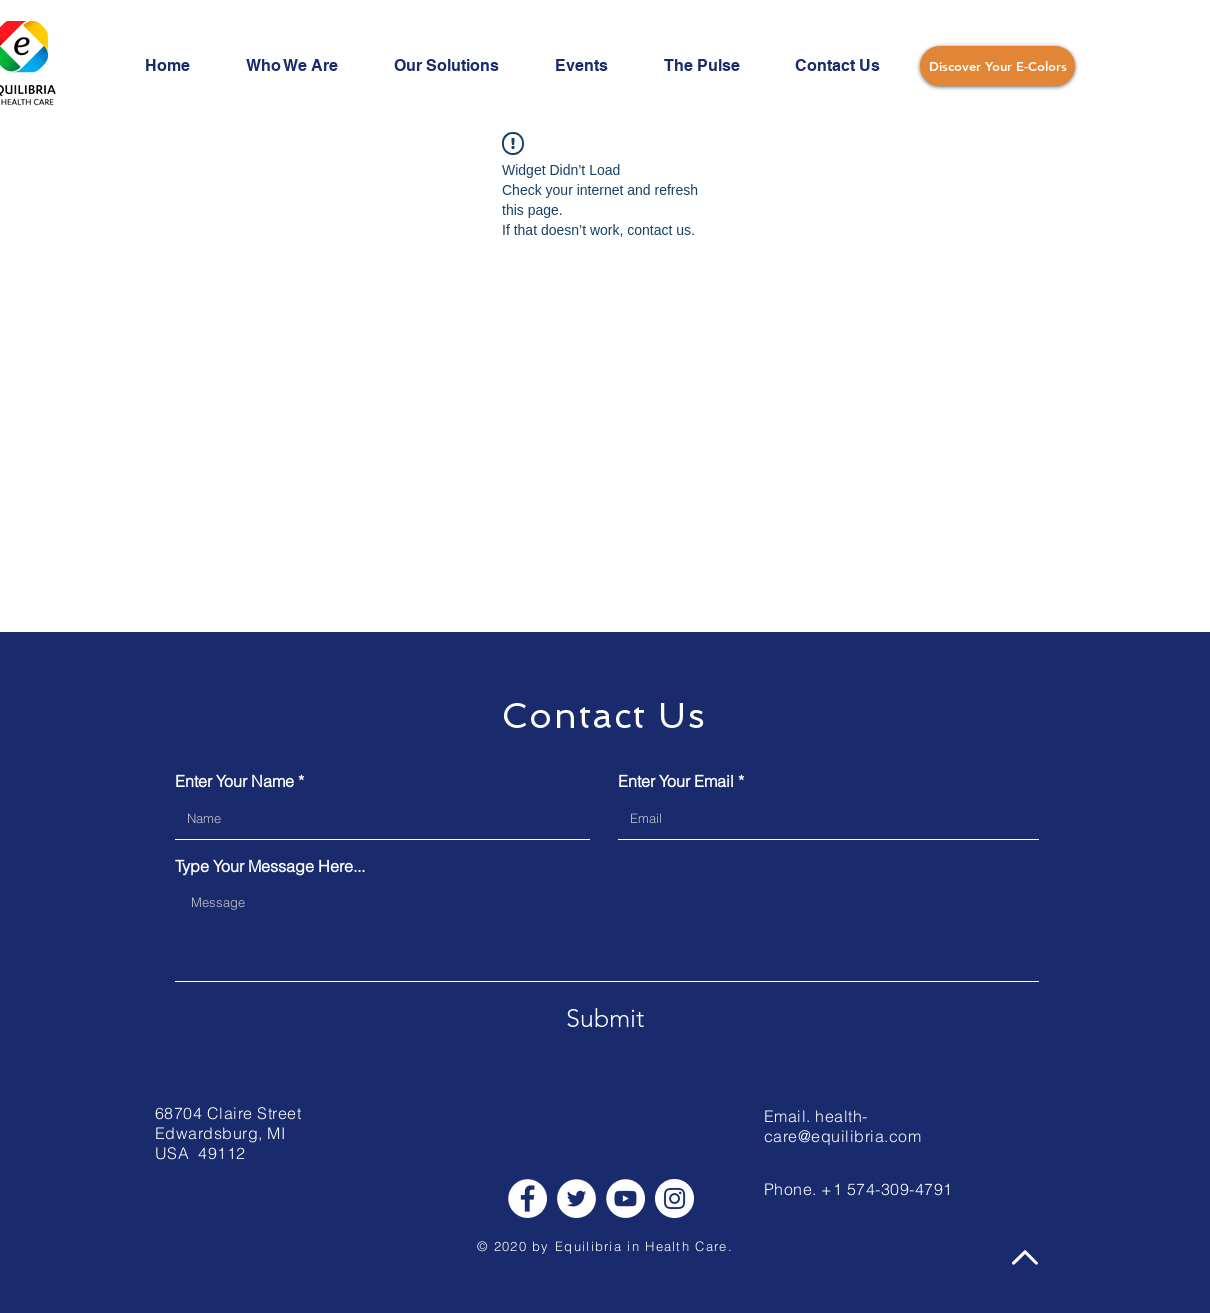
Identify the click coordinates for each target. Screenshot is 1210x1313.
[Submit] (605, 1018)
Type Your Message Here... (270, 866)
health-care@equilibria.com (842, 1126)
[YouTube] (625, 1198)
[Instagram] (674, 1198)
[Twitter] (576, 1198)
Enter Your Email (676, 781)
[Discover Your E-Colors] (997, 66)
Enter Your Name (234, 781)
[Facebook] (527, 1198)
